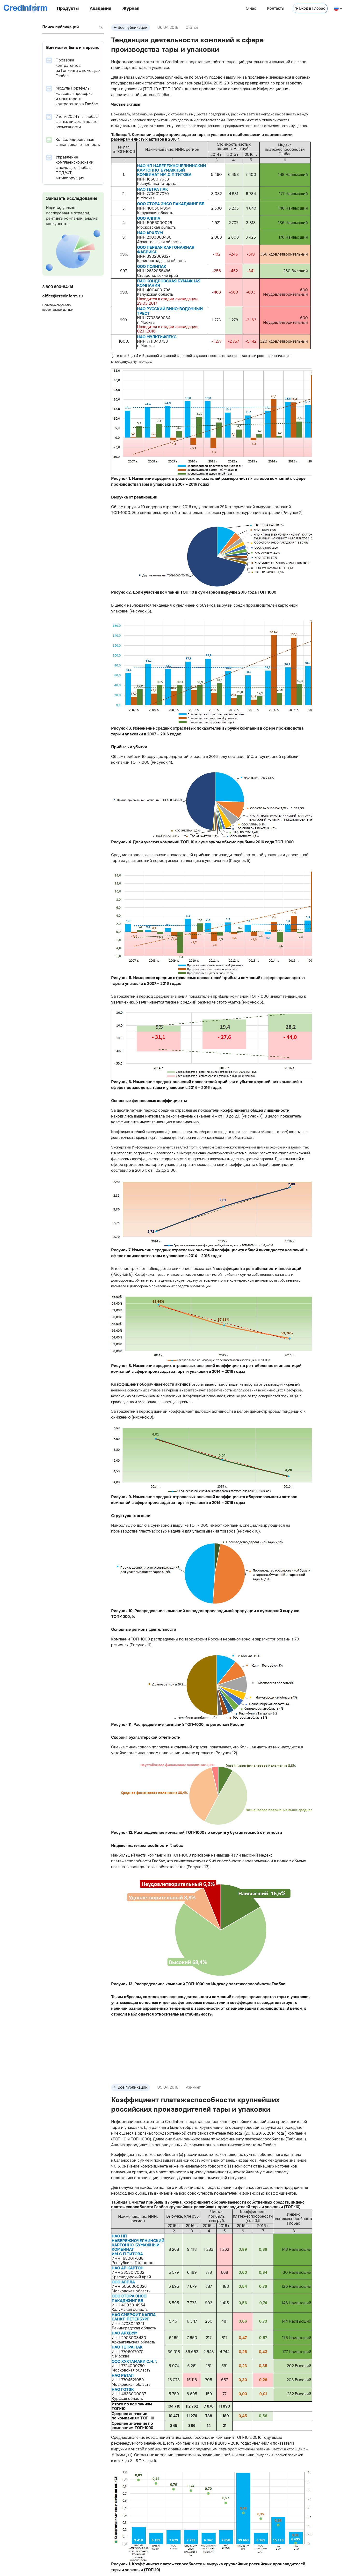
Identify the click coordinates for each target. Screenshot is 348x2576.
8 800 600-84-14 (57, 287)
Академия (100, 8)
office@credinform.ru (62, 296)
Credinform (175, 61)
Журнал (130, 8)
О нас (251, 8)
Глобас (163, 94)
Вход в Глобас (310, 8)
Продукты (68, 8)
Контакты (275, 8)
